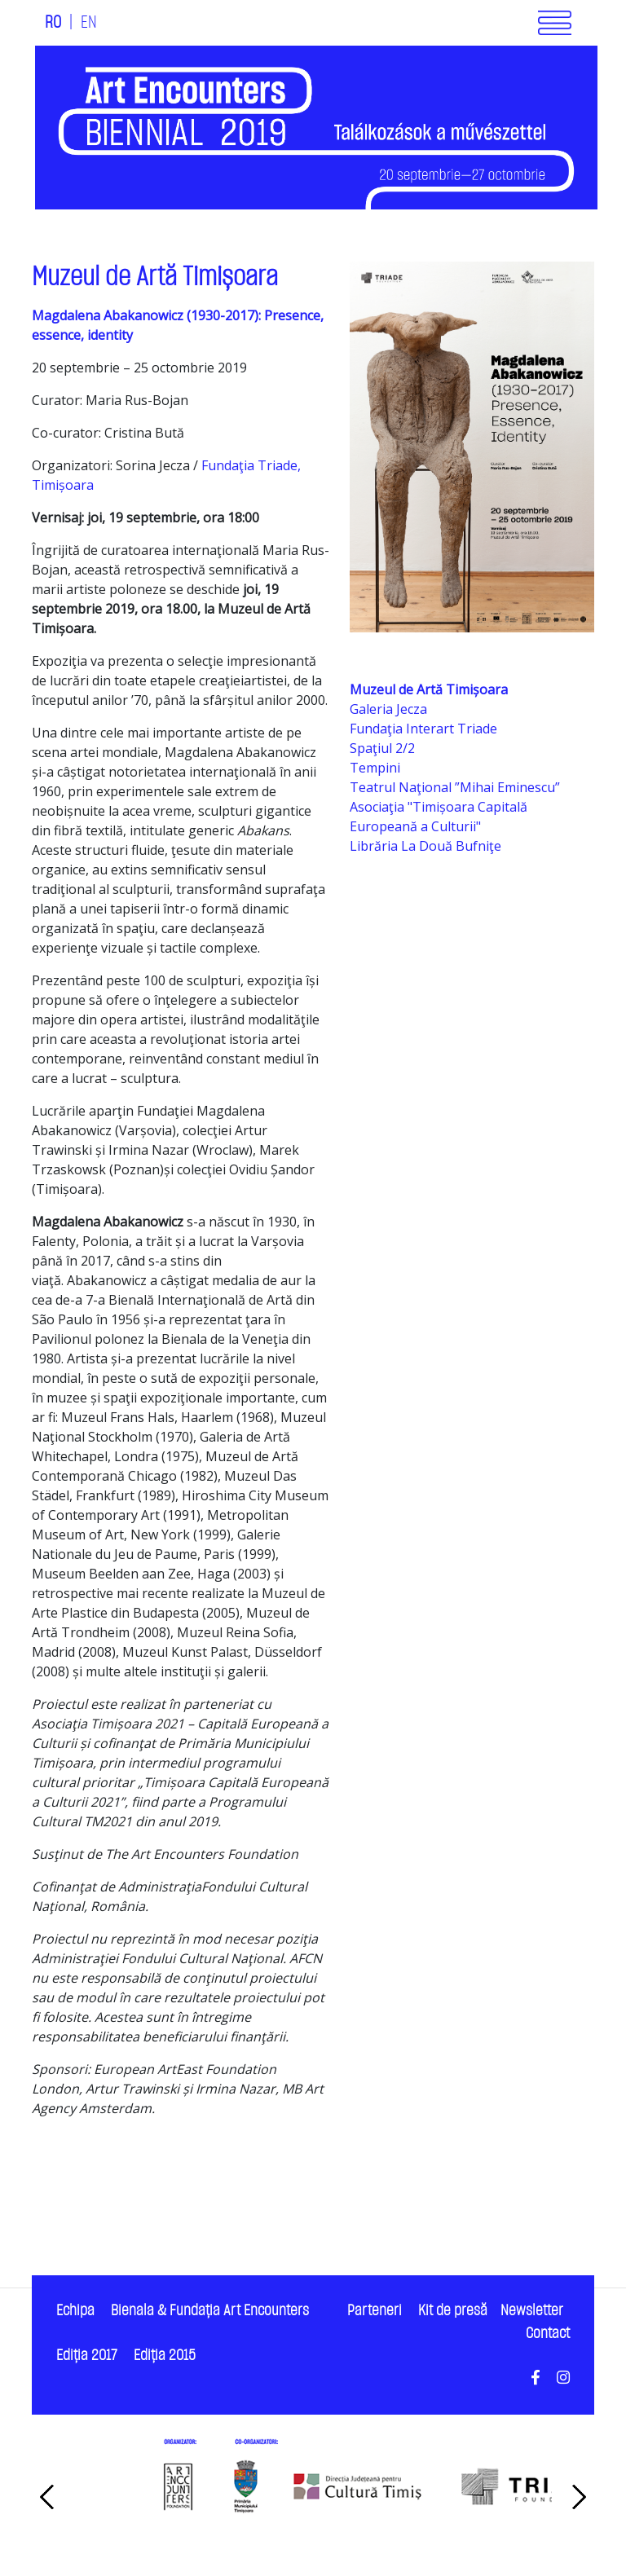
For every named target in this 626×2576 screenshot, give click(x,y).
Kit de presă (452, 2310)
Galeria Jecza (388, 709)
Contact (548, 2333)
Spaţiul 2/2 (382, 748)
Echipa (75, 2310)
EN (89, 23)
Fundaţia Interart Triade (423, 729)
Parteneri (374, 2310)
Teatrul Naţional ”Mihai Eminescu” (455, 787)
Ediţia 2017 (86, 2355)
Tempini (375, 768)
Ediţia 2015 (165, 2355)
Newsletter (531, 2310)
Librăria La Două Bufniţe (425, 846)
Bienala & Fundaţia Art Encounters (210, 2310)
